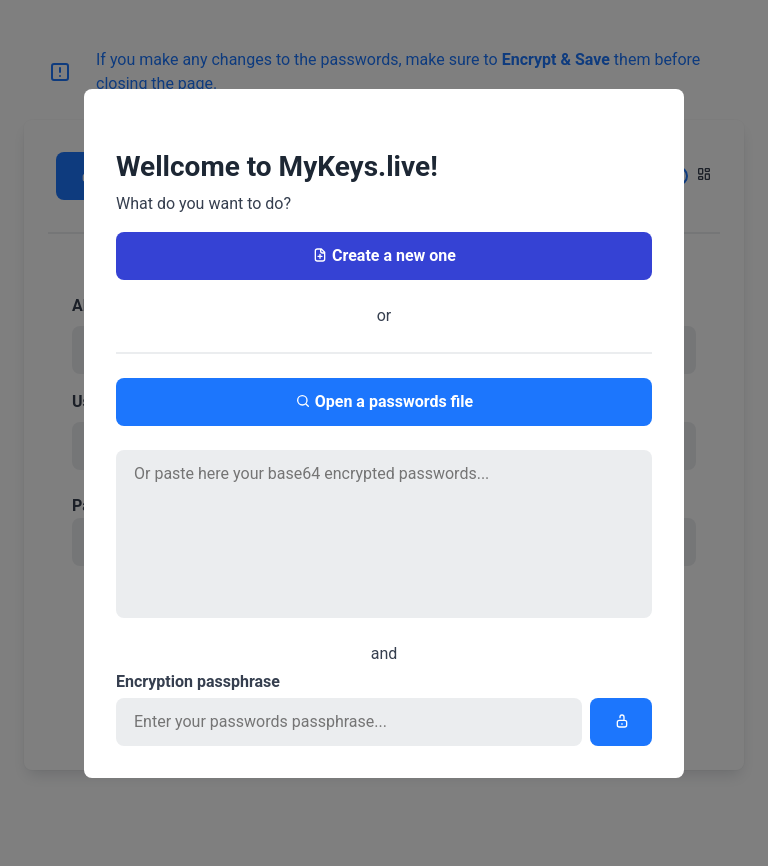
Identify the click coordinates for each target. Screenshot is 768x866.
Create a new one (384, 255)
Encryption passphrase (198, 681)
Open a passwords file (384, 401)
